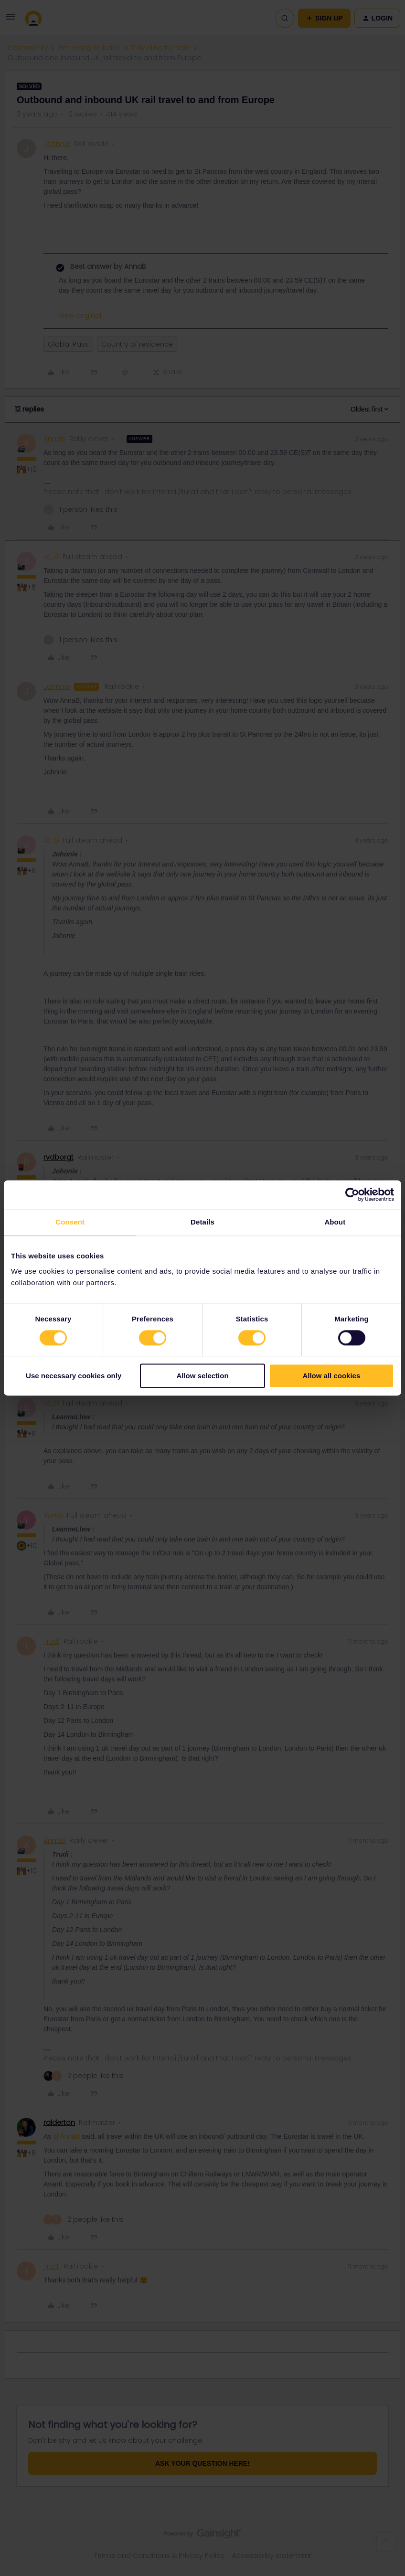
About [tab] (334, 1222)
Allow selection (202, 1376)
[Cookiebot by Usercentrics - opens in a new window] (352, 1194)
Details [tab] (202, 1222)
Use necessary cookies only (73, 1376)
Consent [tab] (70, 1222)
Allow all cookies (331, 1376)
